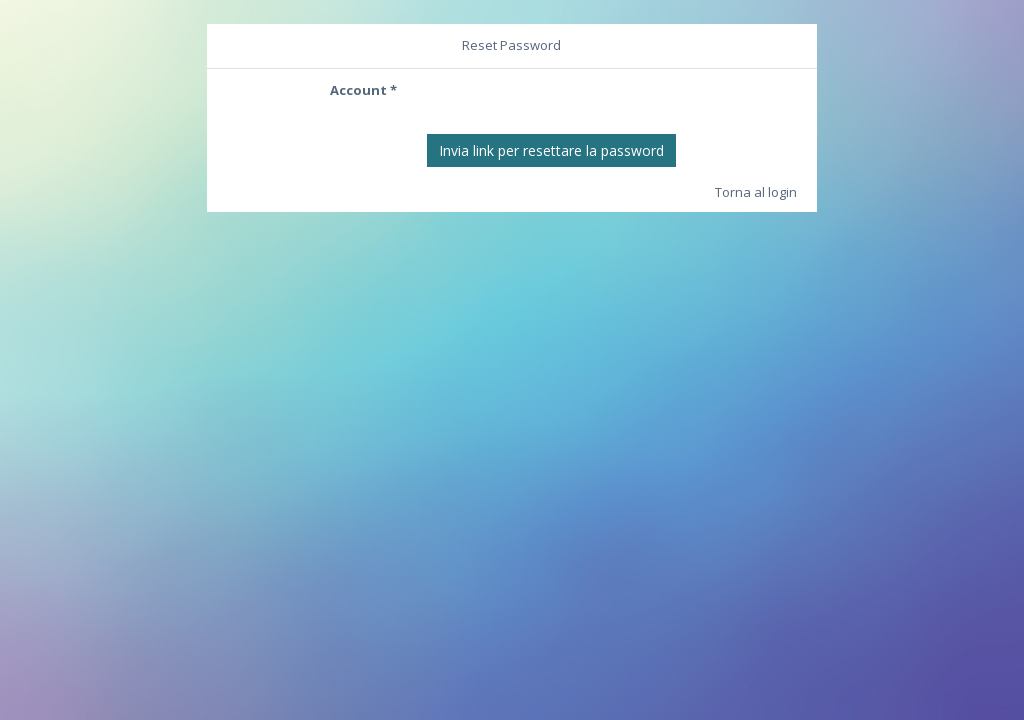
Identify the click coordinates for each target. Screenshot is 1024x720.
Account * (363, 90)
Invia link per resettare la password (551, 150)
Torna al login (756, 192)
